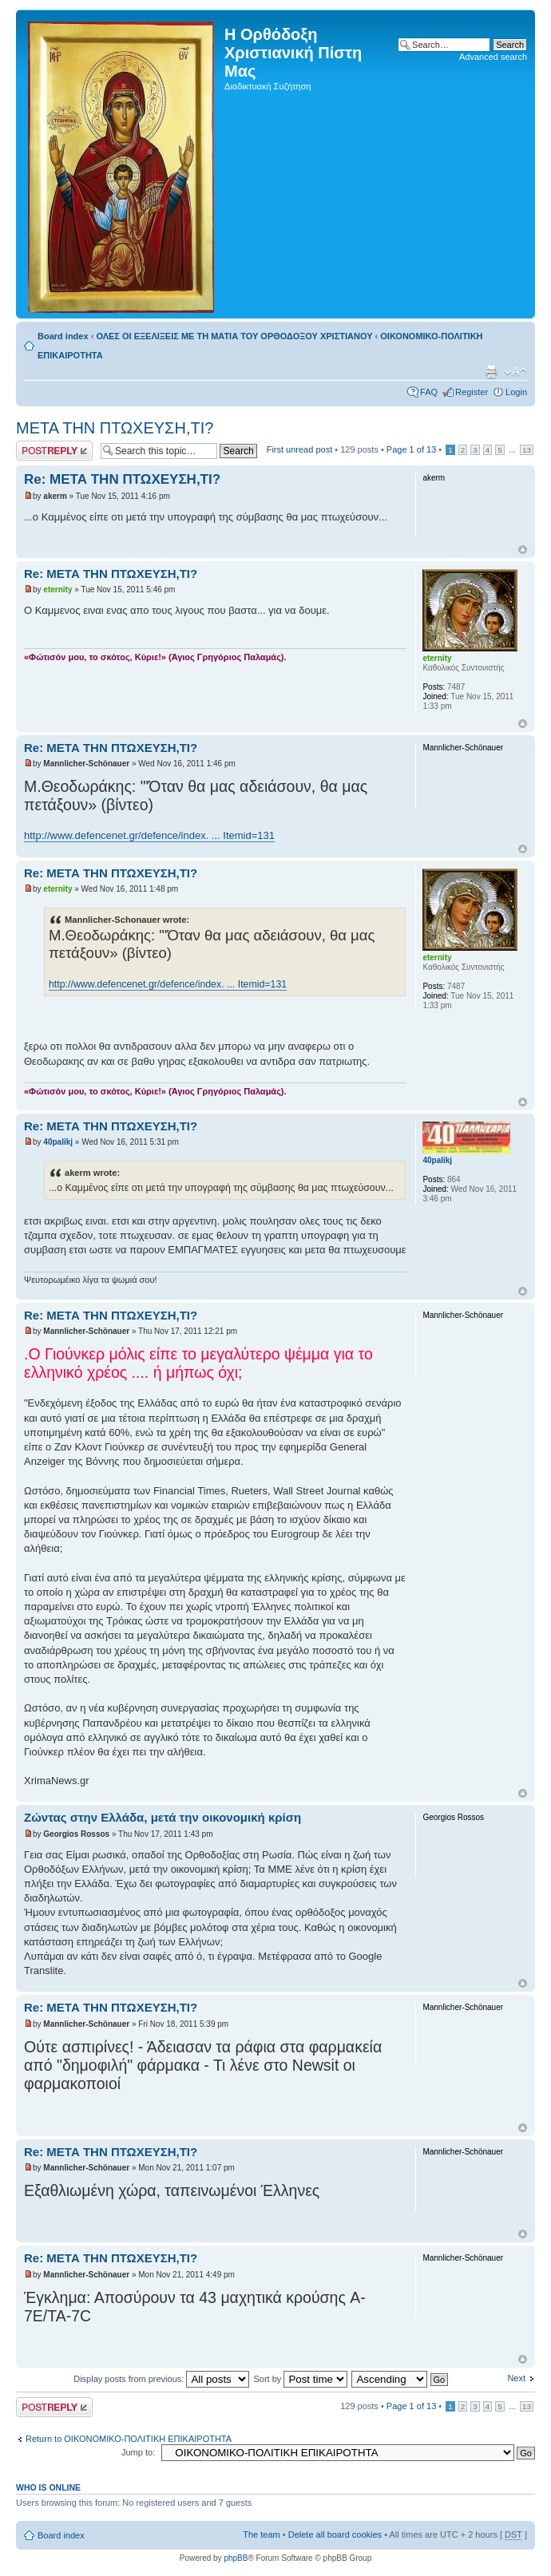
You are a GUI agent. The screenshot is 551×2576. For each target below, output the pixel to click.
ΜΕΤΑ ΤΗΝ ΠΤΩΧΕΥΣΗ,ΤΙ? (114, 428)
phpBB (236, 2558)
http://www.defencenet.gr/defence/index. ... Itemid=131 (149, 835)
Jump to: (138, 2452)
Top (522, 549)
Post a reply (54, 451)
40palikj (58, 1142)
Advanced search (493, 56)
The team (261, 2534)
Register (471, 392)
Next (516, 2378)
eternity (57, 589)
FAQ (429, 392)
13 (526, 449)
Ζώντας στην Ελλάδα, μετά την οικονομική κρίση (162, 1817)
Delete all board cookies (335, 2534)
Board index (63, 336)
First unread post (300, 449)
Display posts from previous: (161, 2379)
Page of (411, 449)
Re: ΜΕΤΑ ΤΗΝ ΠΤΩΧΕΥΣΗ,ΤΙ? (122, 479)
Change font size (515, 372)
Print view (491, 372)
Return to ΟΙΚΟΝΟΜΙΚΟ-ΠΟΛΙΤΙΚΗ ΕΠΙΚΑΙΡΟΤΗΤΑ (129, 2438)
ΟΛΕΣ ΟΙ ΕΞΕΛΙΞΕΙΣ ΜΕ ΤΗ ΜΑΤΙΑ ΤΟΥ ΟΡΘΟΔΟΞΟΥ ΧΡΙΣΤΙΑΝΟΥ (234, 336)
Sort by (300, 2379)
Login (516, 392)
